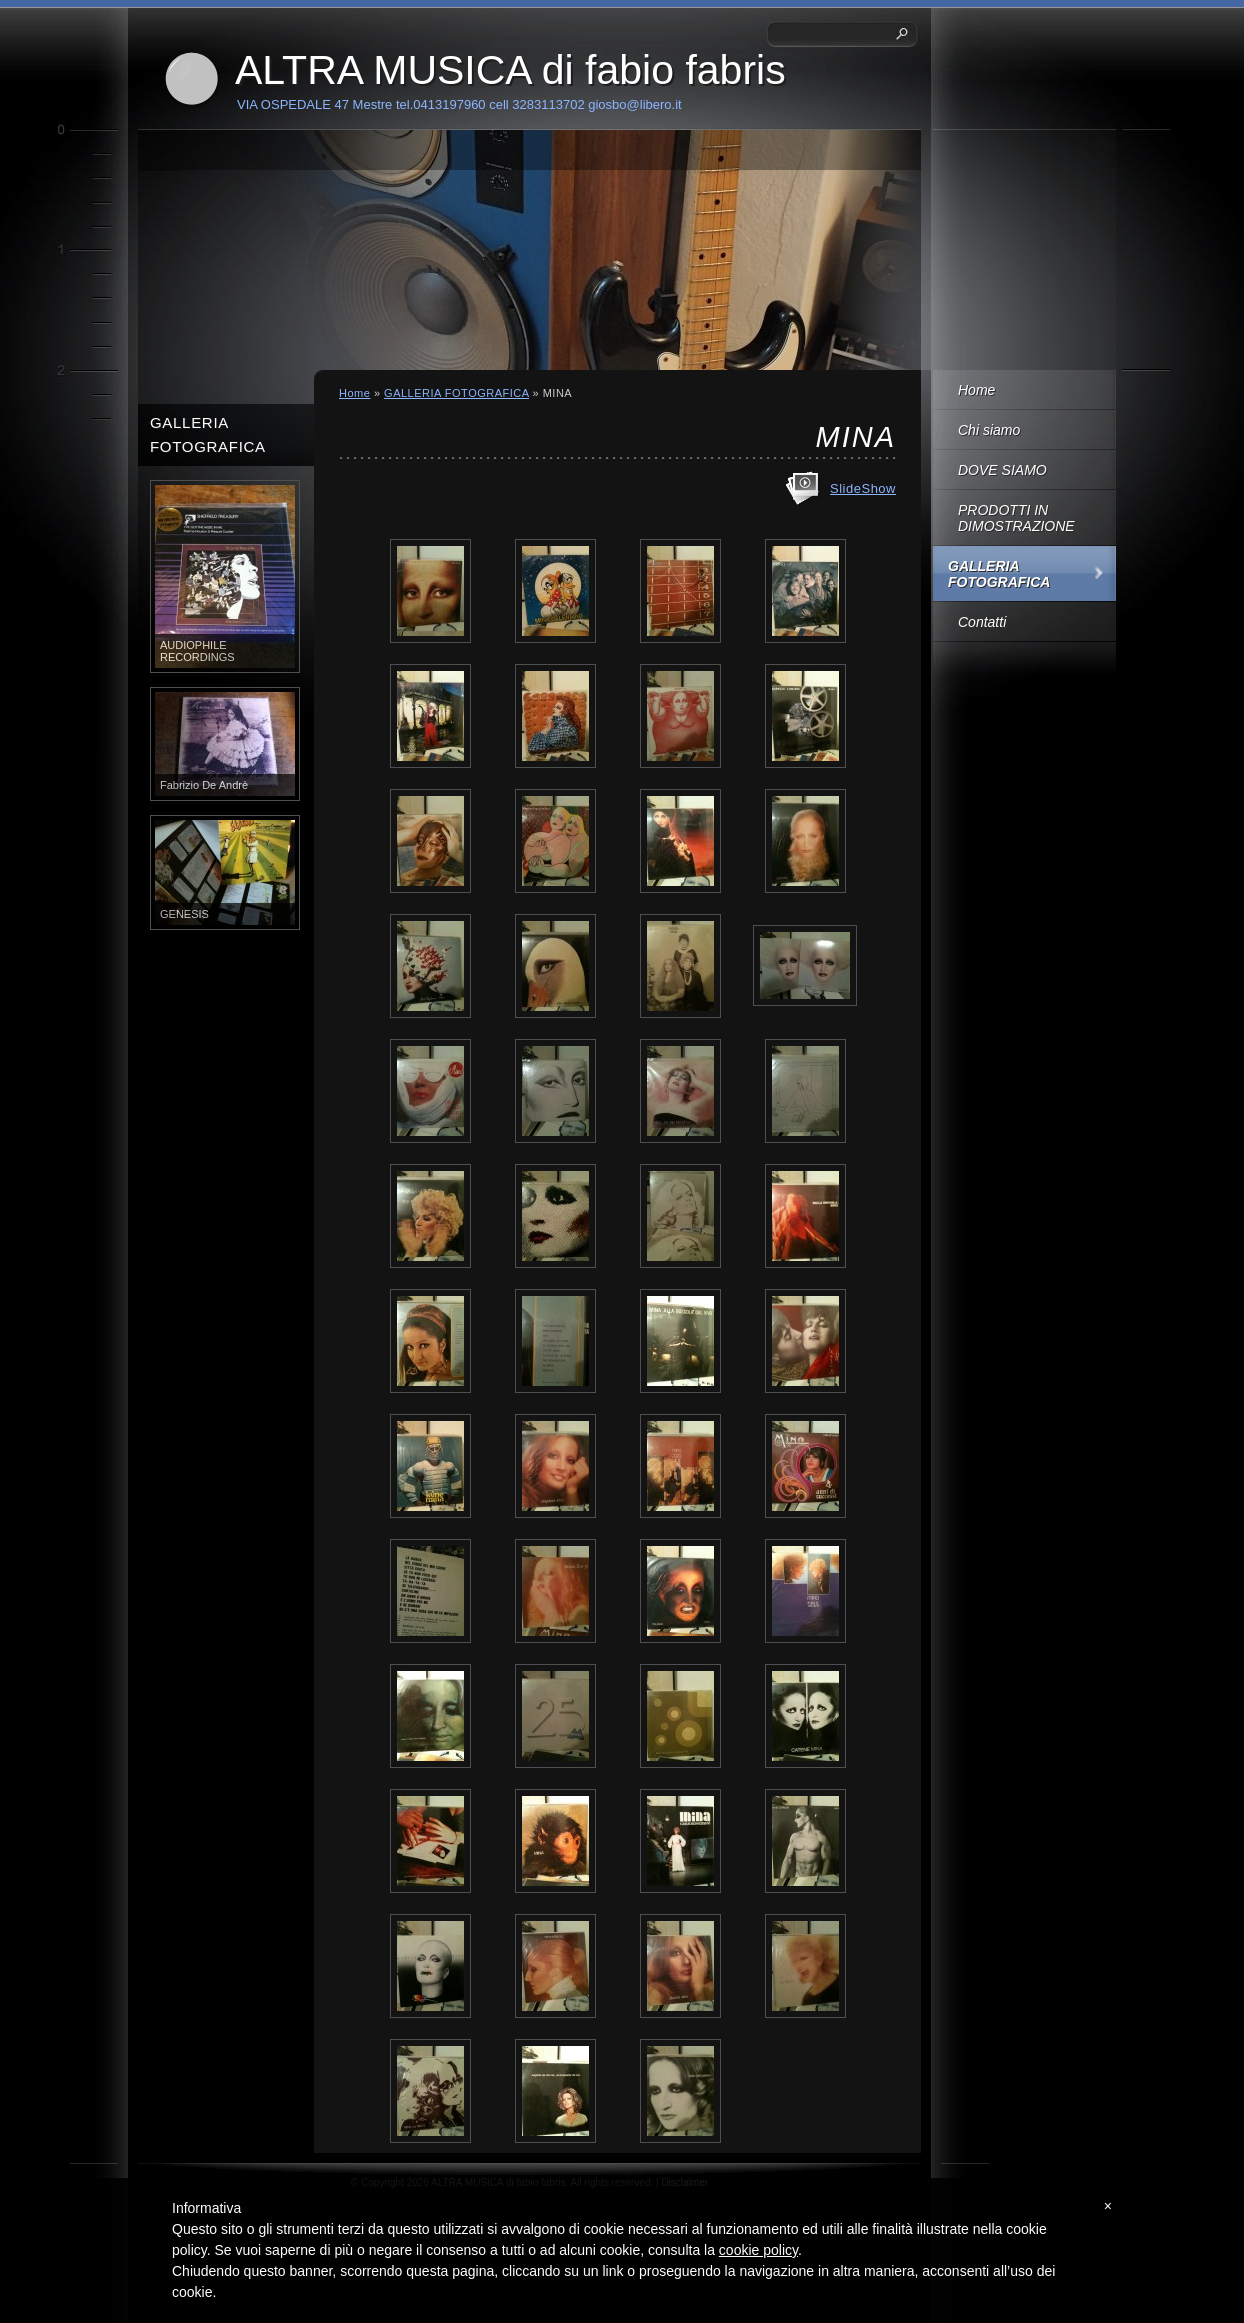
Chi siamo (989, 430)
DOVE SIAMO (1002, 470)
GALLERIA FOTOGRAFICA (999, 574)
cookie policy (758, 2250)
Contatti (982, 622)
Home (976, 390)
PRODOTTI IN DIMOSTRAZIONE (1016, 518)
